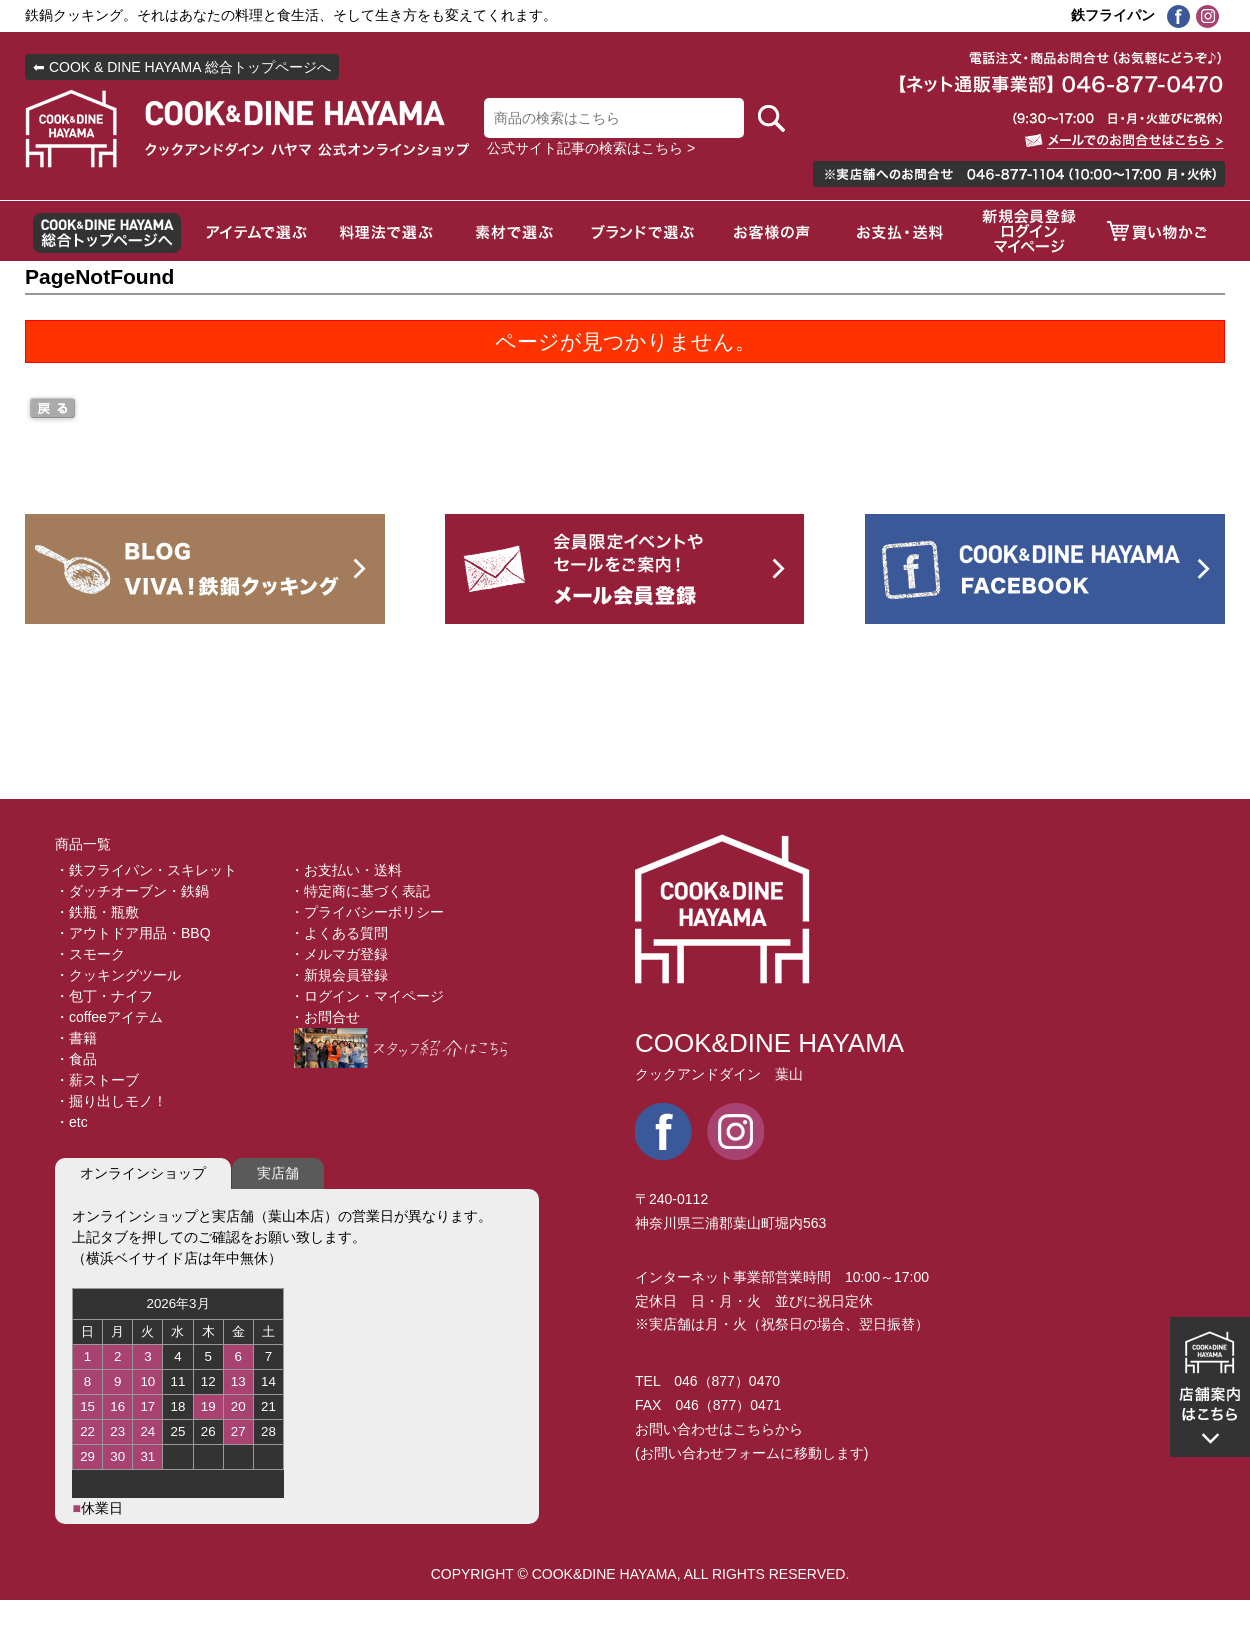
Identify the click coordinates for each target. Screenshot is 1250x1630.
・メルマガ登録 (339, 954)
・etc (71, 1122)
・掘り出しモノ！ (111, 1101)
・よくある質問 (339, 933)
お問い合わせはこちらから (719, 1429)
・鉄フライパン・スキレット (146, 870)
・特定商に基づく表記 (360, 891)
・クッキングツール (118, 975)
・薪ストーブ (97, 1080)
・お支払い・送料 (346, 870)
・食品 (76, 1059)
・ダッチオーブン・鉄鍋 (132, 891)
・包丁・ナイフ (104, 996)
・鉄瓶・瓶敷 (97, 912)
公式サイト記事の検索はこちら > (591, 148)
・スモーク (90, 954)
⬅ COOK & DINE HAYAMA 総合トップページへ (182, 67)
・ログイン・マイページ (367, 996)
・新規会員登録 (339, 975)
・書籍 (76, 1038)
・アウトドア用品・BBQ (133, 933)
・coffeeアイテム (109, 1017)
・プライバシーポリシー (367, 912)
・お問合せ (325, 1017)
